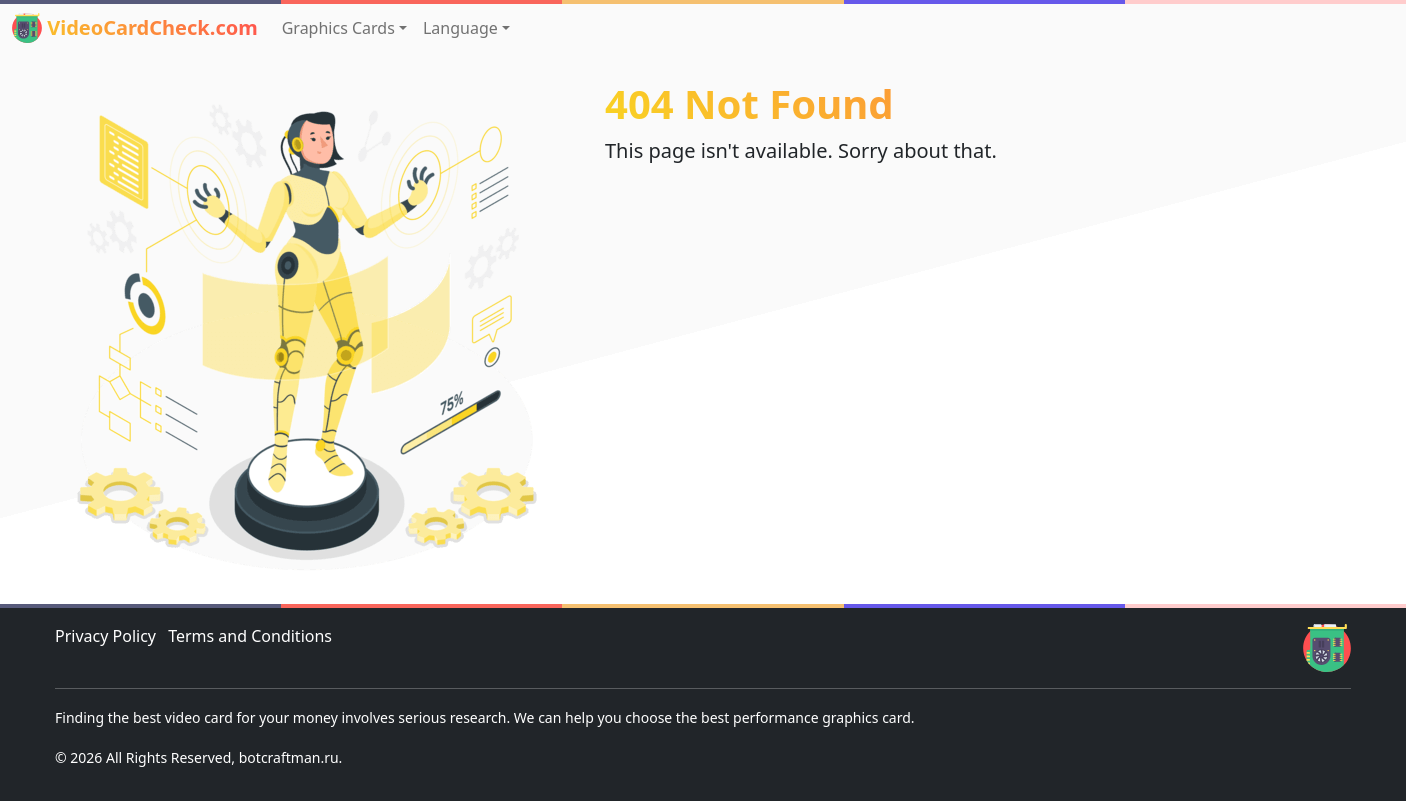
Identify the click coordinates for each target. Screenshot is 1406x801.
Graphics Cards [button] (338, 28)
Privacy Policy (105, 636)
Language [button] (460, 28)
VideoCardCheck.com (135, 28)
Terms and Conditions (250, 636)
